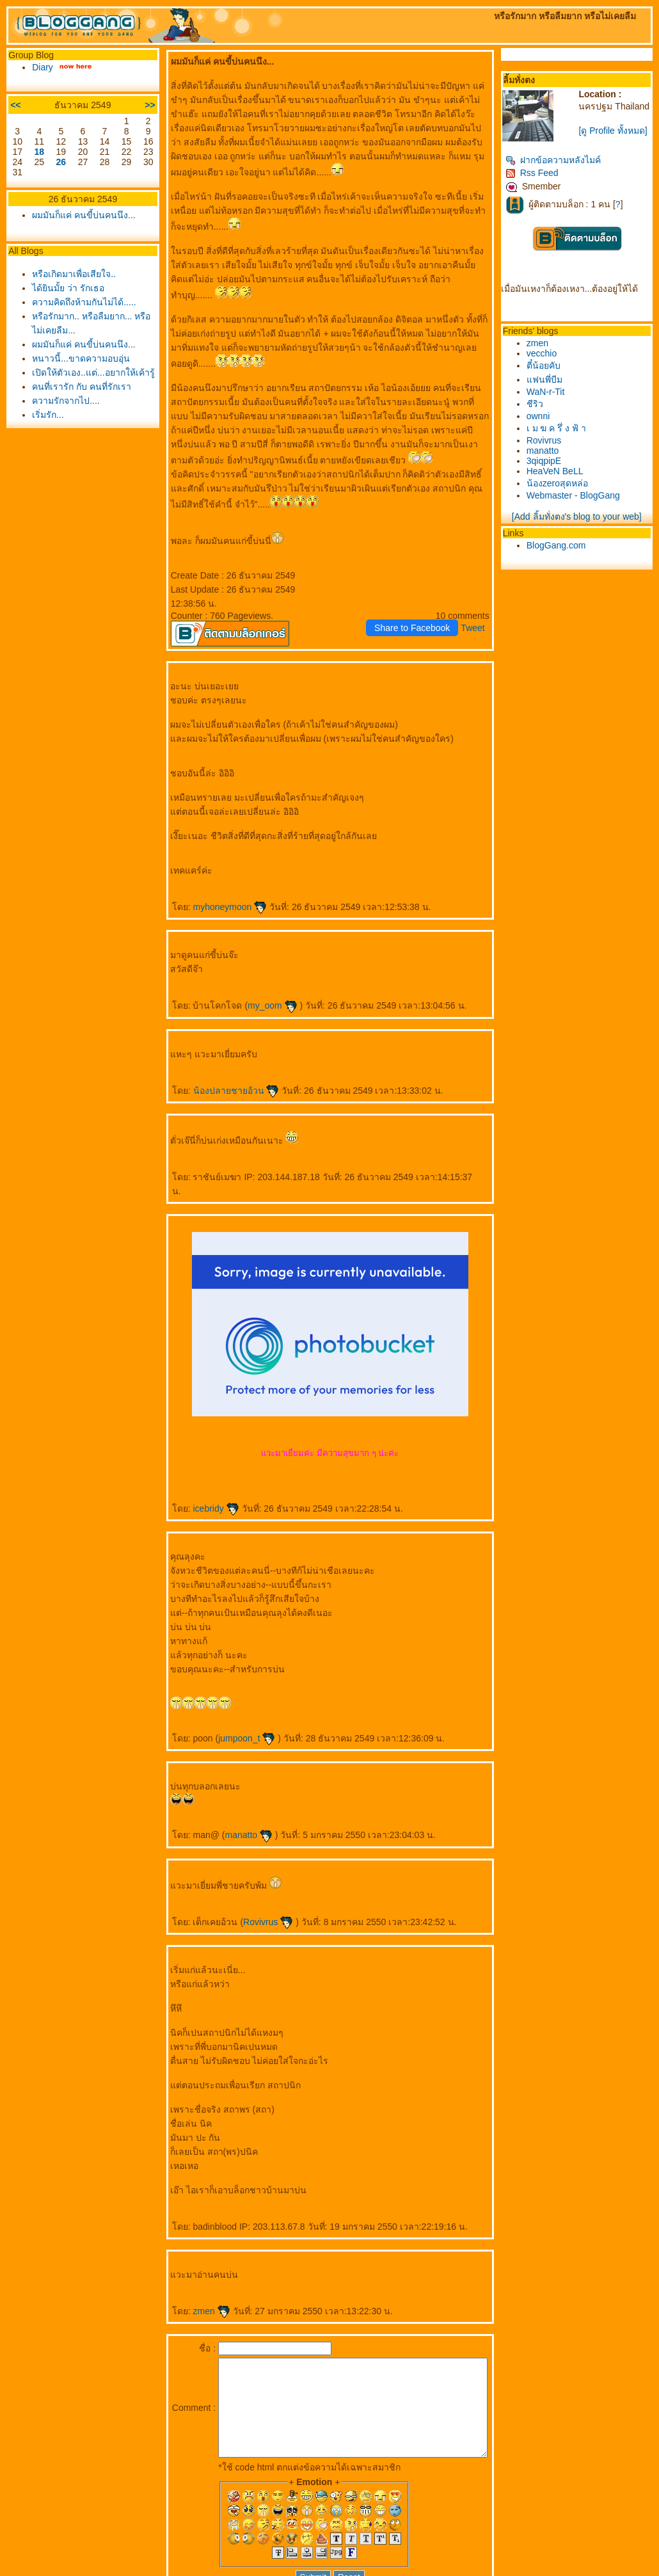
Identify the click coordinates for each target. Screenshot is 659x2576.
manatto (236, 1778)
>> (137, 105)
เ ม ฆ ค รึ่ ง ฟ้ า (570, 447)
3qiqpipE (558, 480)
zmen (199, 2255)
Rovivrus (256, 1865)
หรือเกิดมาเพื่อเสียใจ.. (71, 274)
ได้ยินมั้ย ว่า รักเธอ (65, 288)
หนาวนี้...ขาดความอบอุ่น (78, 358)
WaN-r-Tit (560, 411)
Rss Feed (546, 192)
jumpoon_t (234, 1682)
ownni (552, 435)
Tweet (486, 585)
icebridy (203, 1452)
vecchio (556, 372)
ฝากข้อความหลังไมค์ (567, 179)
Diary (39, 67)
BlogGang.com (570, 564)
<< (12, 105)
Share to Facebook (426, 585)
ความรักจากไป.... (63, 415)
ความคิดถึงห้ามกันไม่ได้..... (80, 302)
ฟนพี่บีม (558, 399)
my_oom (260, 963)
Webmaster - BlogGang (587, 514)
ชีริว (549, 423)
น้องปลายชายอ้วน (223, 1048)
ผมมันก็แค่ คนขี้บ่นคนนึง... (80, 215)
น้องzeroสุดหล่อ (571, 502)
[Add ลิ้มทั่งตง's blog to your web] (585, 536)
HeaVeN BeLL (569, 490)
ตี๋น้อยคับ (558, 385)
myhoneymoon (217, 865)
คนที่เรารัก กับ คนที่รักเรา (78, 401)
